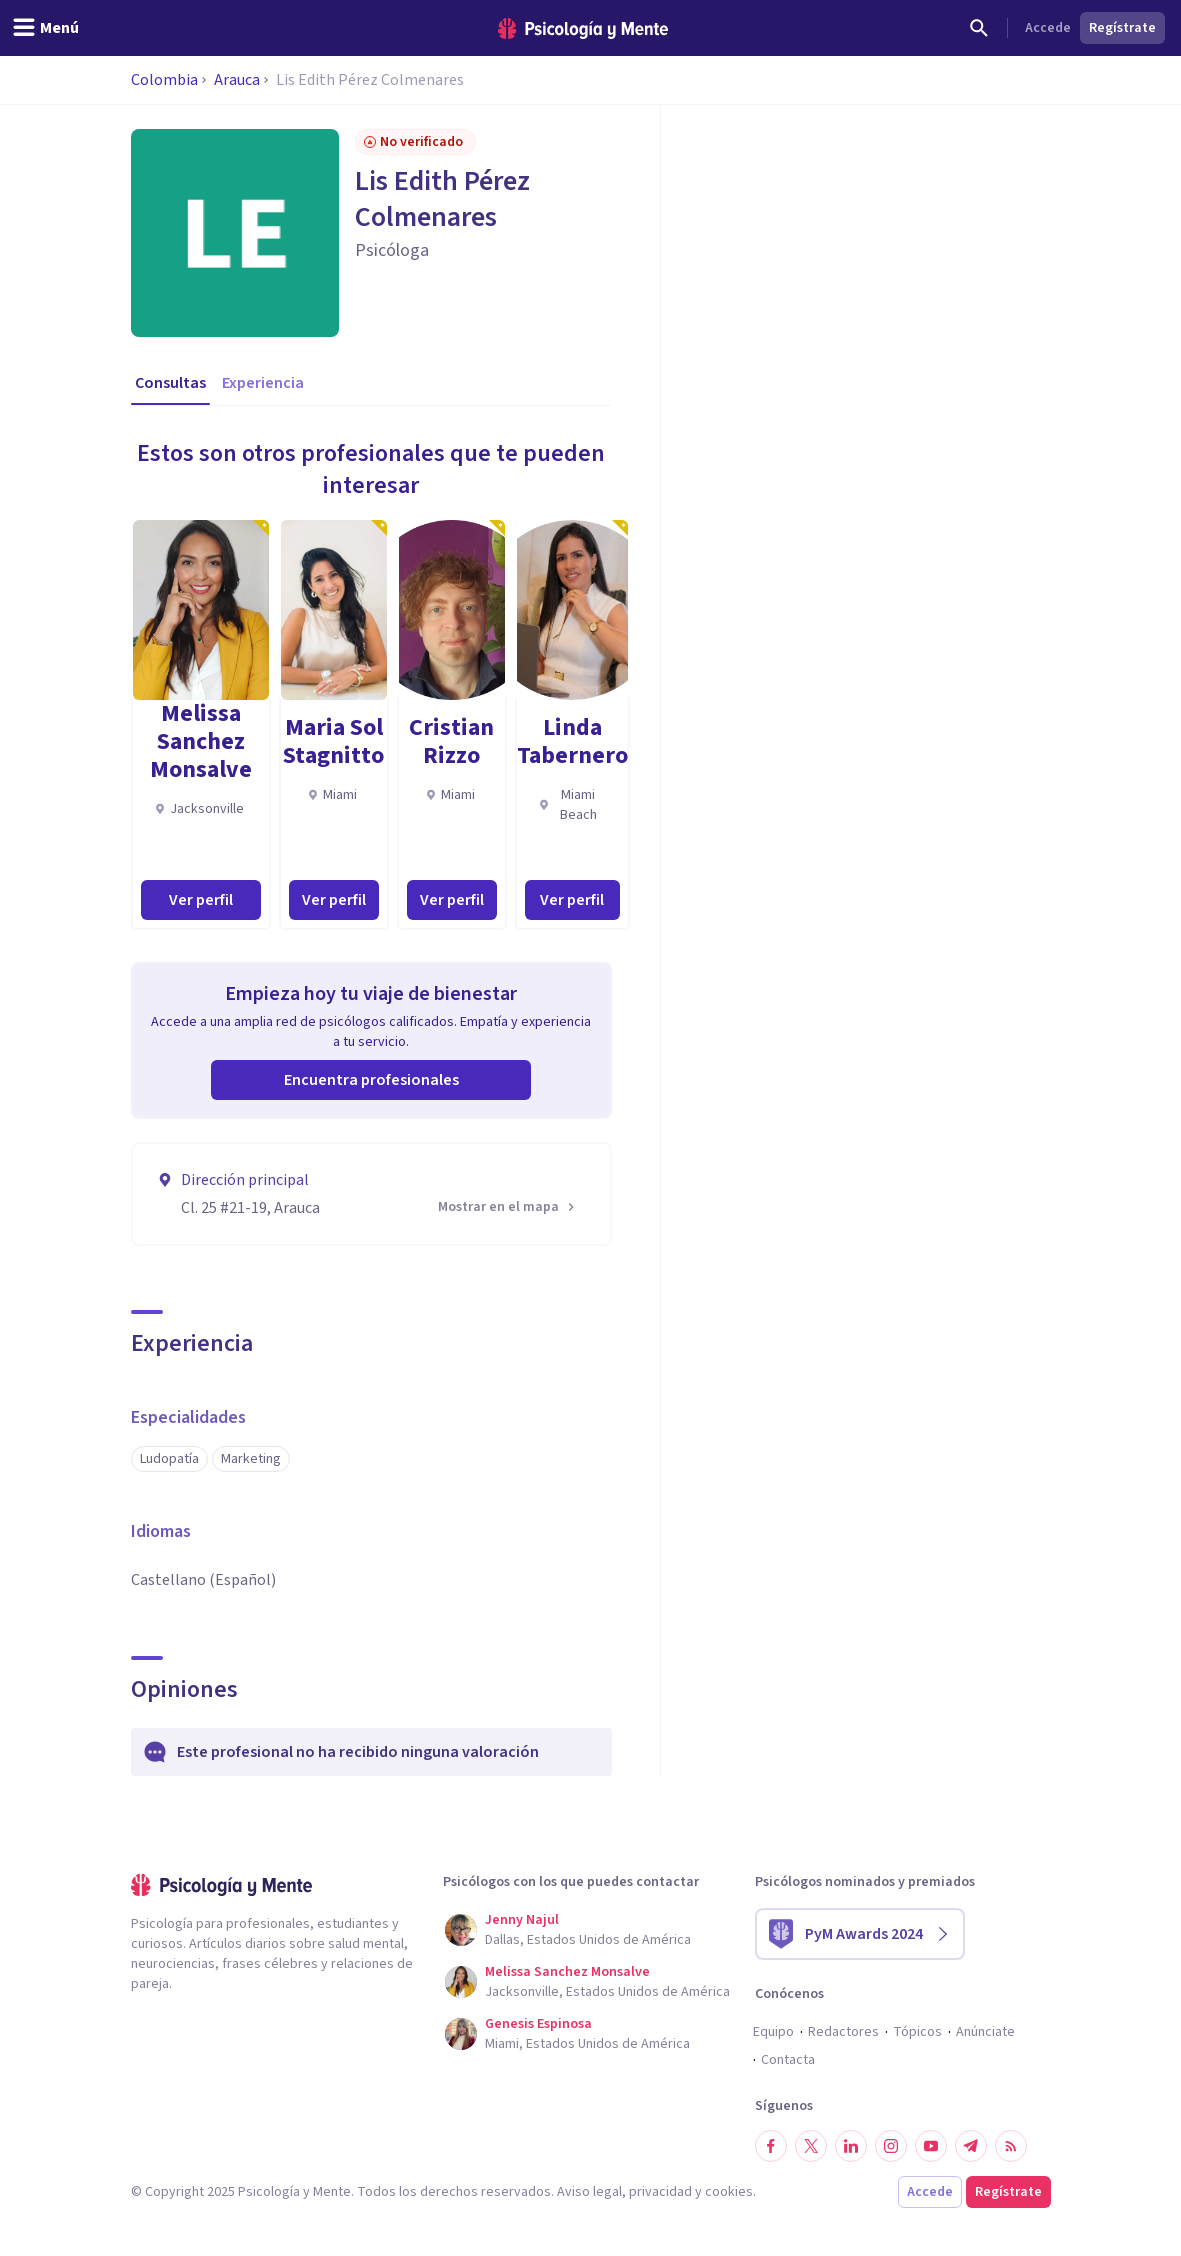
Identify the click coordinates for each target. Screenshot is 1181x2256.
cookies (729, 2192)
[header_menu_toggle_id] (45, 28)
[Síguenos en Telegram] (971, 2146)
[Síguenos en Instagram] (891, 2146)
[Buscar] (979, 28)
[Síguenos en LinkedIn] (851, 2146)
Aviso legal (589, 2192)
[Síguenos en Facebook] (771, 2146)
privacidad (660, 2192)
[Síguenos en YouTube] (931, 2146)
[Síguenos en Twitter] (811, 2146)
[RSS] (1011, 2146)
